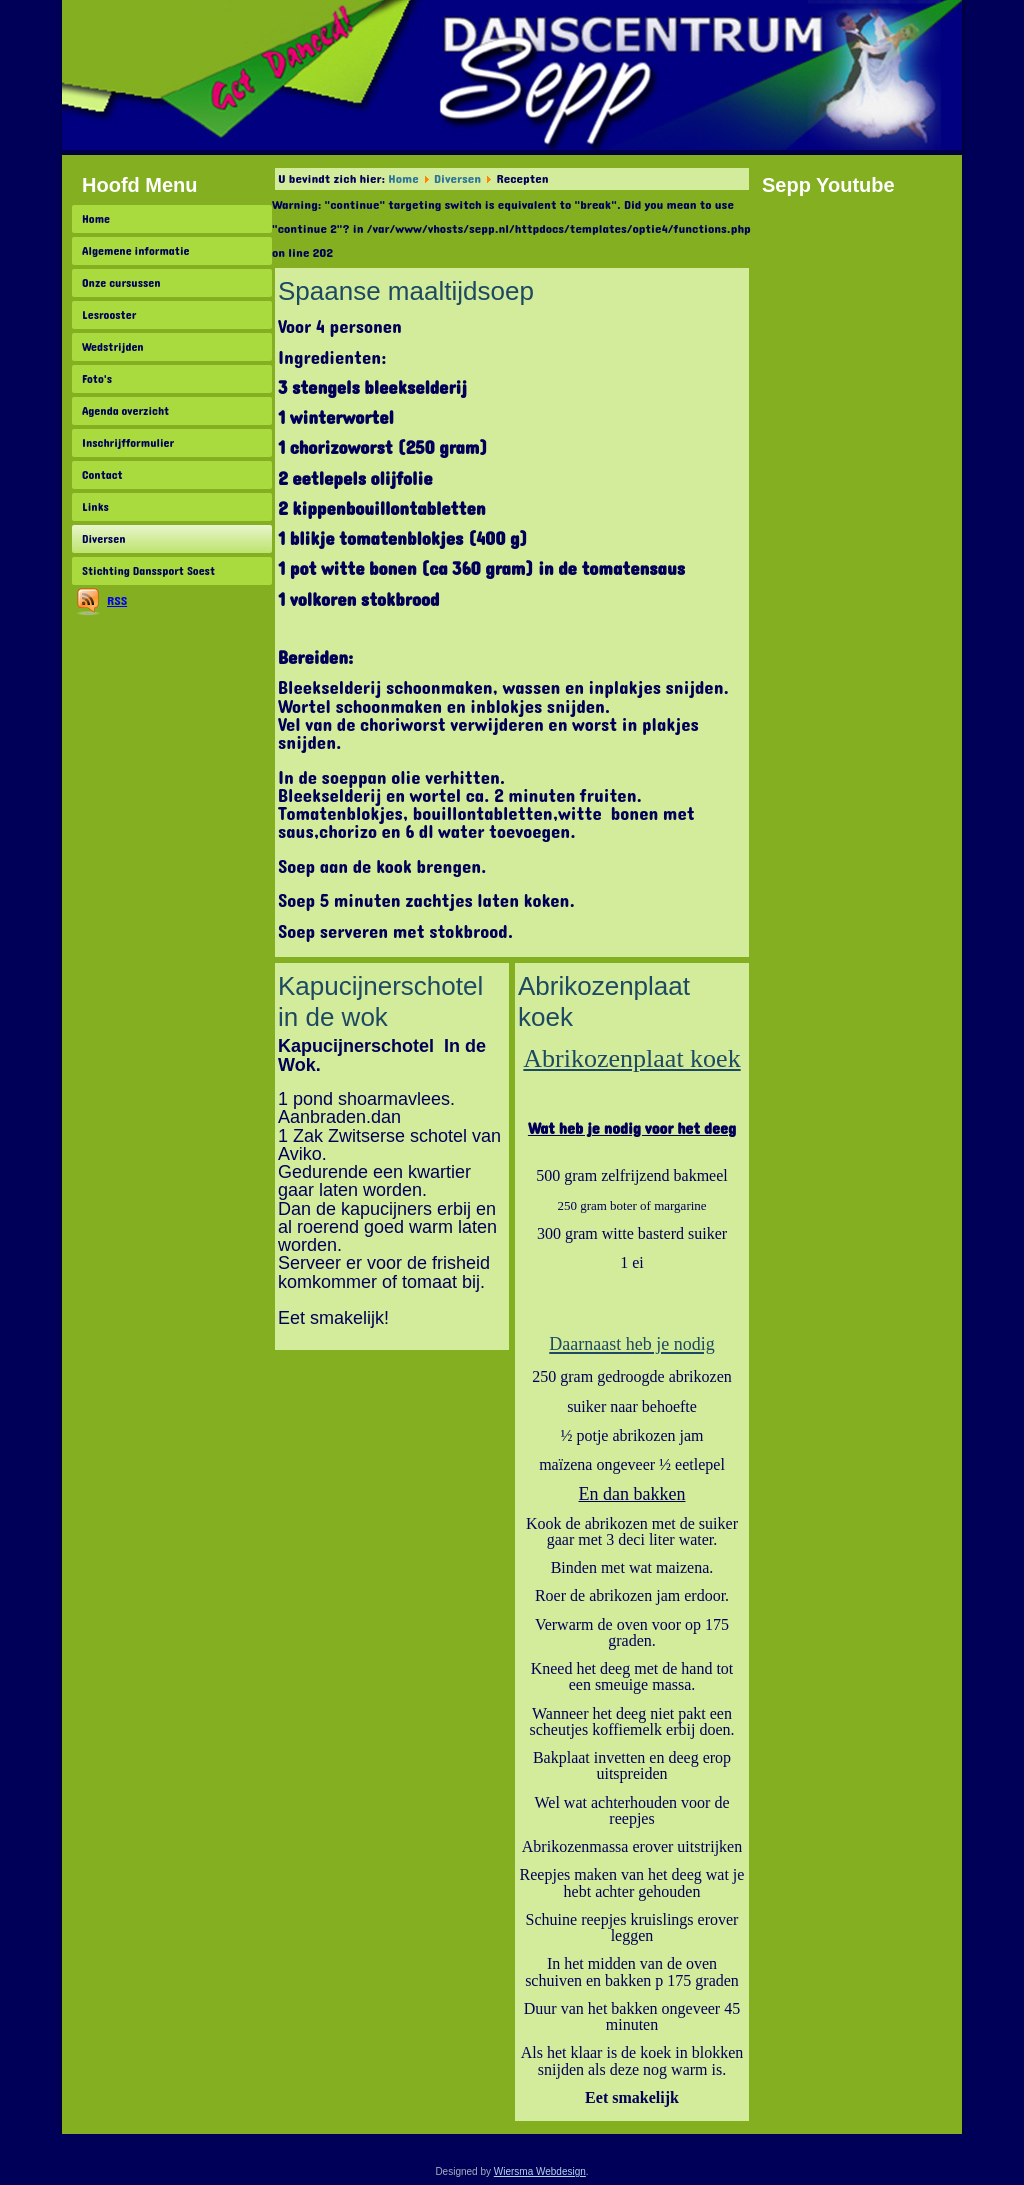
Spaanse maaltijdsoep (406, 291)
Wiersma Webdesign (540, 2171)
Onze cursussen (121, 283)
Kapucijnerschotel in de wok (380, 1001)
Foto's (97, 379)
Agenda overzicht (125, 411)
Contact (102, 475)
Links (95, 507)
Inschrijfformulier (128, 443)
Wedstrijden (113, 347)
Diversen (103, 539)
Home (96, 219)
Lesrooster (109, 315)
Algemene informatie (136, 251)
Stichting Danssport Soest (148, 571)
